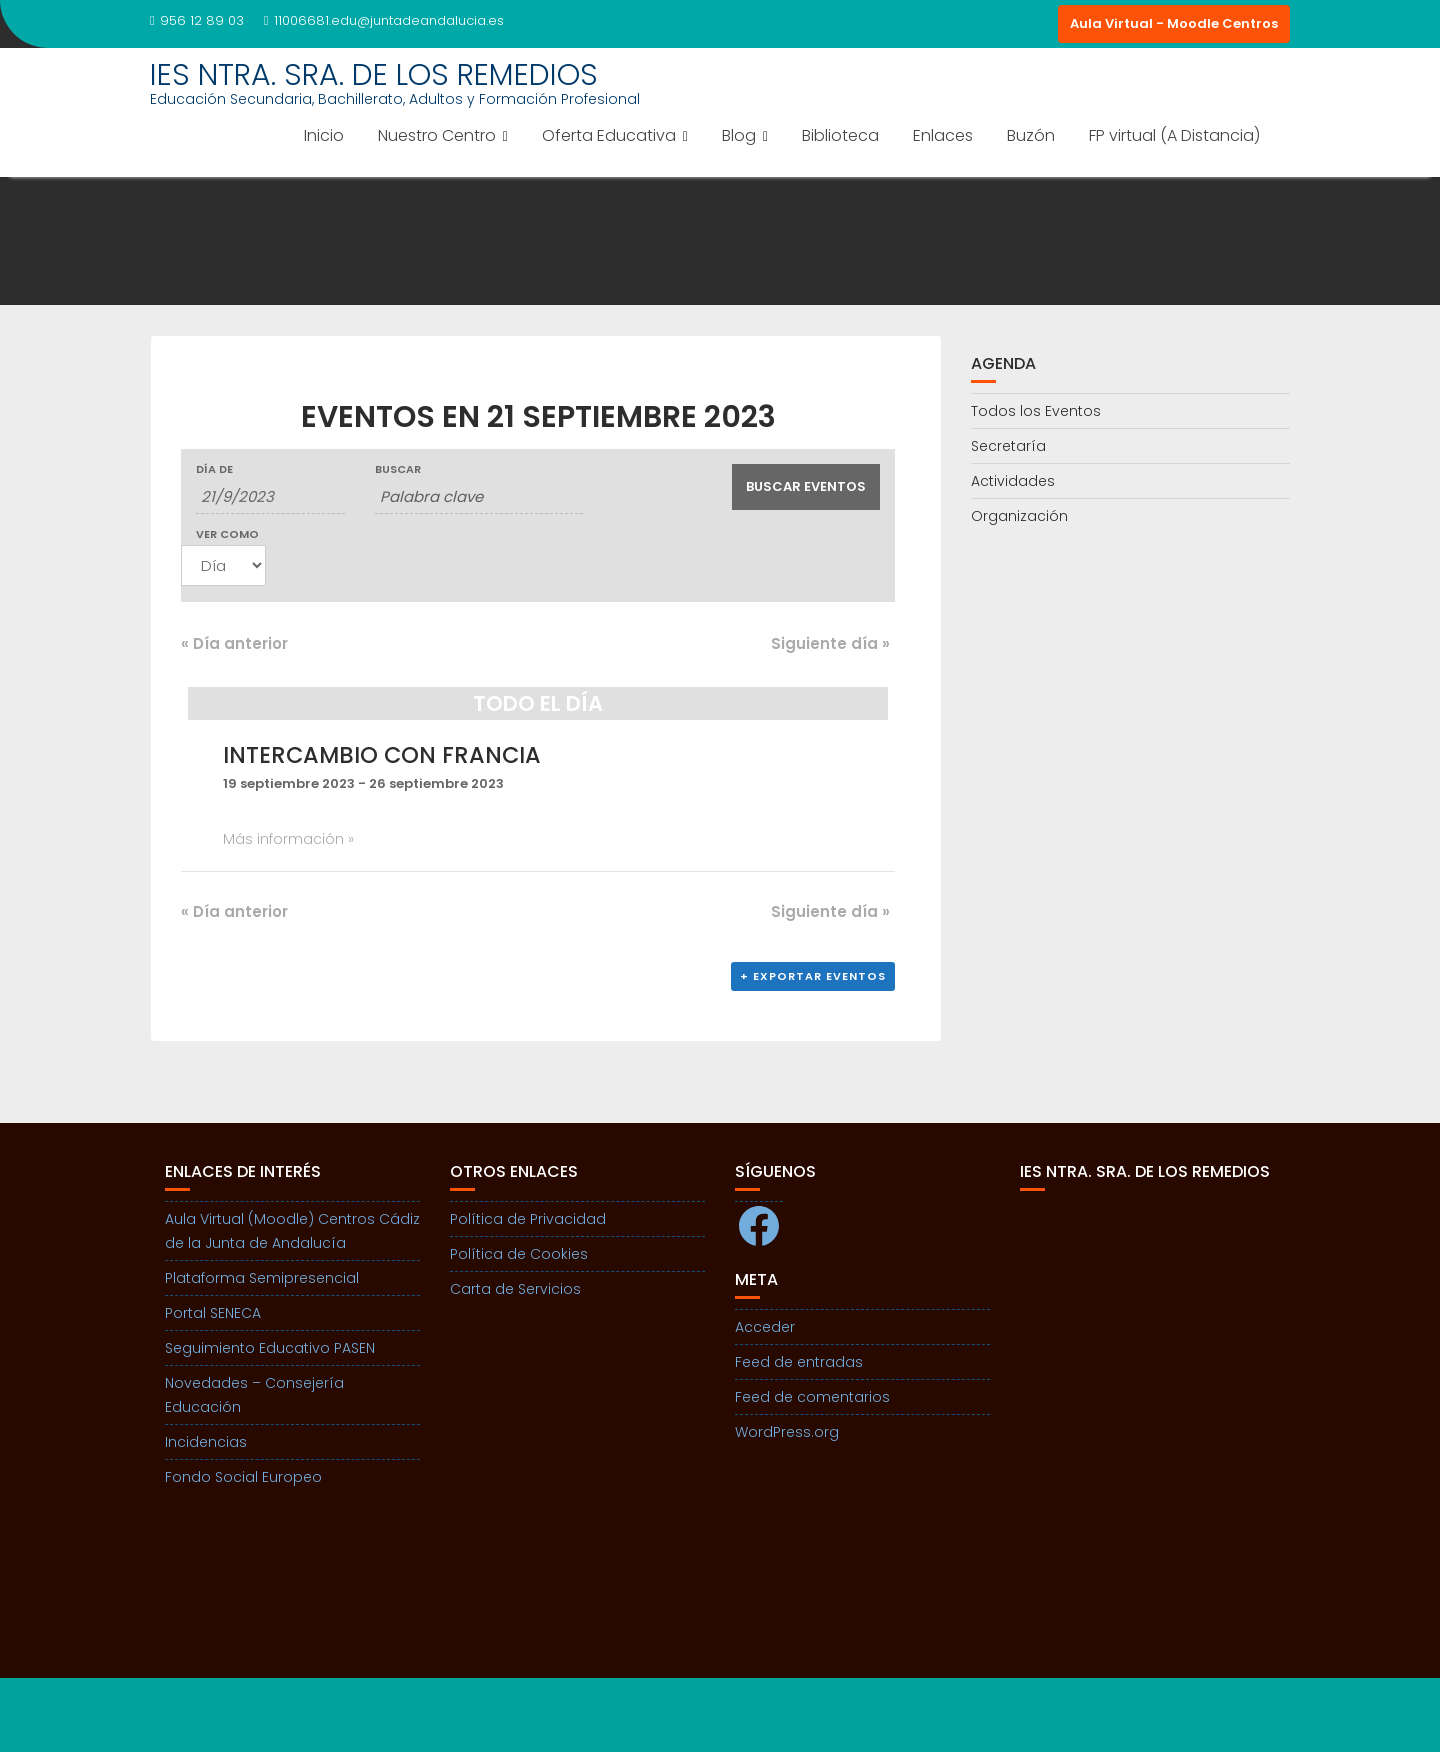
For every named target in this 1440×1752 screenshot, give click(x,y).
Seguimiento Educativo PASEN (270, 1348)
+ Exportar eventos (813, 976)
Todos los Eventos (1036, 411)
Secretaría (1008, 446)
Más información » (288, 839)
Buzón (1031, 135)
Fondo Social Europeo (243, 1477)
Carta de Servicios (515, 1289)
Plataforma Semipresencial (262, 1278)
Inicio (324, 135)
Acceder (765, 1327)
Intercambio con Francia (382, 755)
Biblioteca (840, 135)
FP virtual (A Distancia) (1174, 135)
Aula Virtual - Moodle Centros (1174, 23)
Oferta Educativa (609, 135)
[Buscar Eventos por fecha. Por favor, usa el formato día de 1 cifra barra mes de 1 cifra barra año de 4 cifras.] (270, 497)
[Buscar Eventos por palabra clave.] (479, 497)
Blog (739, 135)
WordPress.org (787, 1432)
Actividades (1013, 481)
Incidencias (206, 1442)
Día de (214, 469)
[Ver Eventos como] (223, 565)
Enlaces (943, 135)
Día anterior (234, 643)
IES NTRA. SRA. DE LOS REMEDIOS (374, 75)
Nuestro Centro (437, 135)
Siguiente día (830, 643)
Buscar (398, 469)
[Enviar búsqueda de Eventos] (806, 487)
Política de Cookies (519, 1254)
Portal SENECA (213, 1313)
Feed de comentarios (812, 1397)
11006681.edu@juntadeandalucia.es (384, 20)
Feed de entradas (799, 1362)
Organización (1019, 516)
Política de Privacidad (528, 1219)
